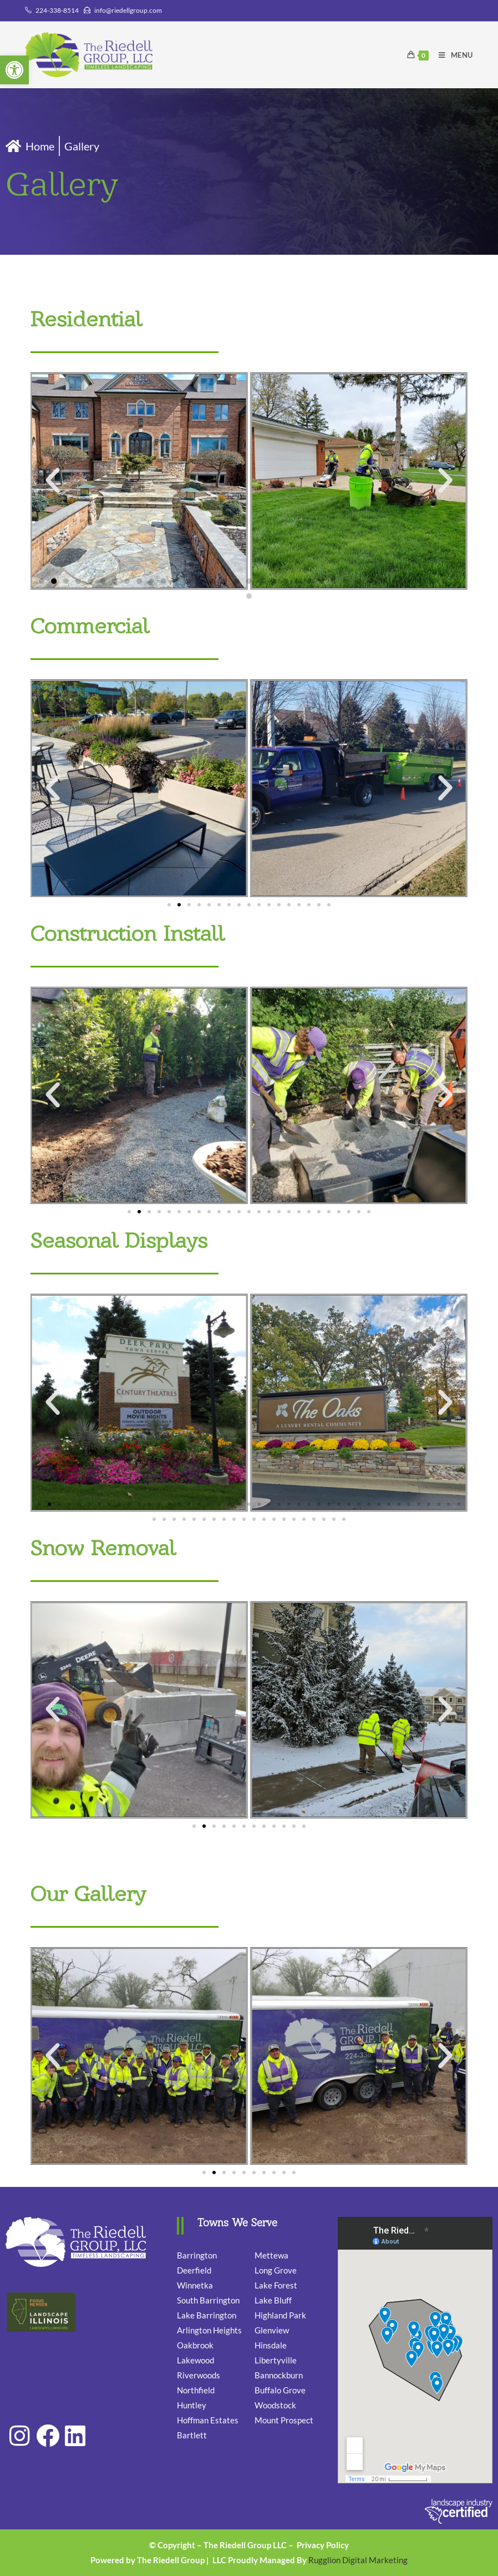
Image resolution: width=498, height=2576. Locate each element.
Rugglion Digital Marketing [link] (358, 2560)
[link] (14, 70)
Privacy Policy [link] (323, 2545)
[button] (52, 480)
